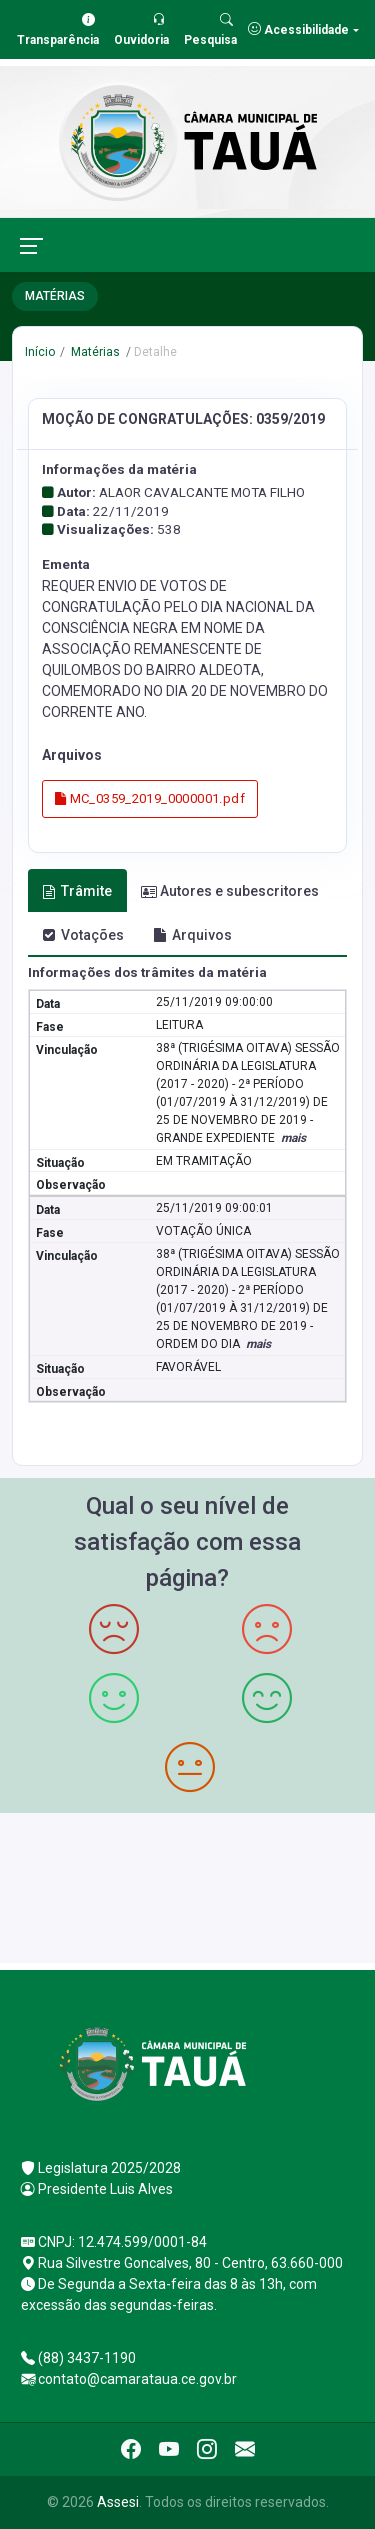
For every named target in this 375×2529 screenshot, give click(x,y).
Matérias (94, 352)
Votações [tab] (83, 935)
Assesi (118, 2502)
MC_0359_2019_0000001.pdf (150, 798)
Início (40, 352)
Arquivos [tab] (192, 935)
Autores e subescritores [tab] (230, 891)
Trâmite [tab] (77, 891)
